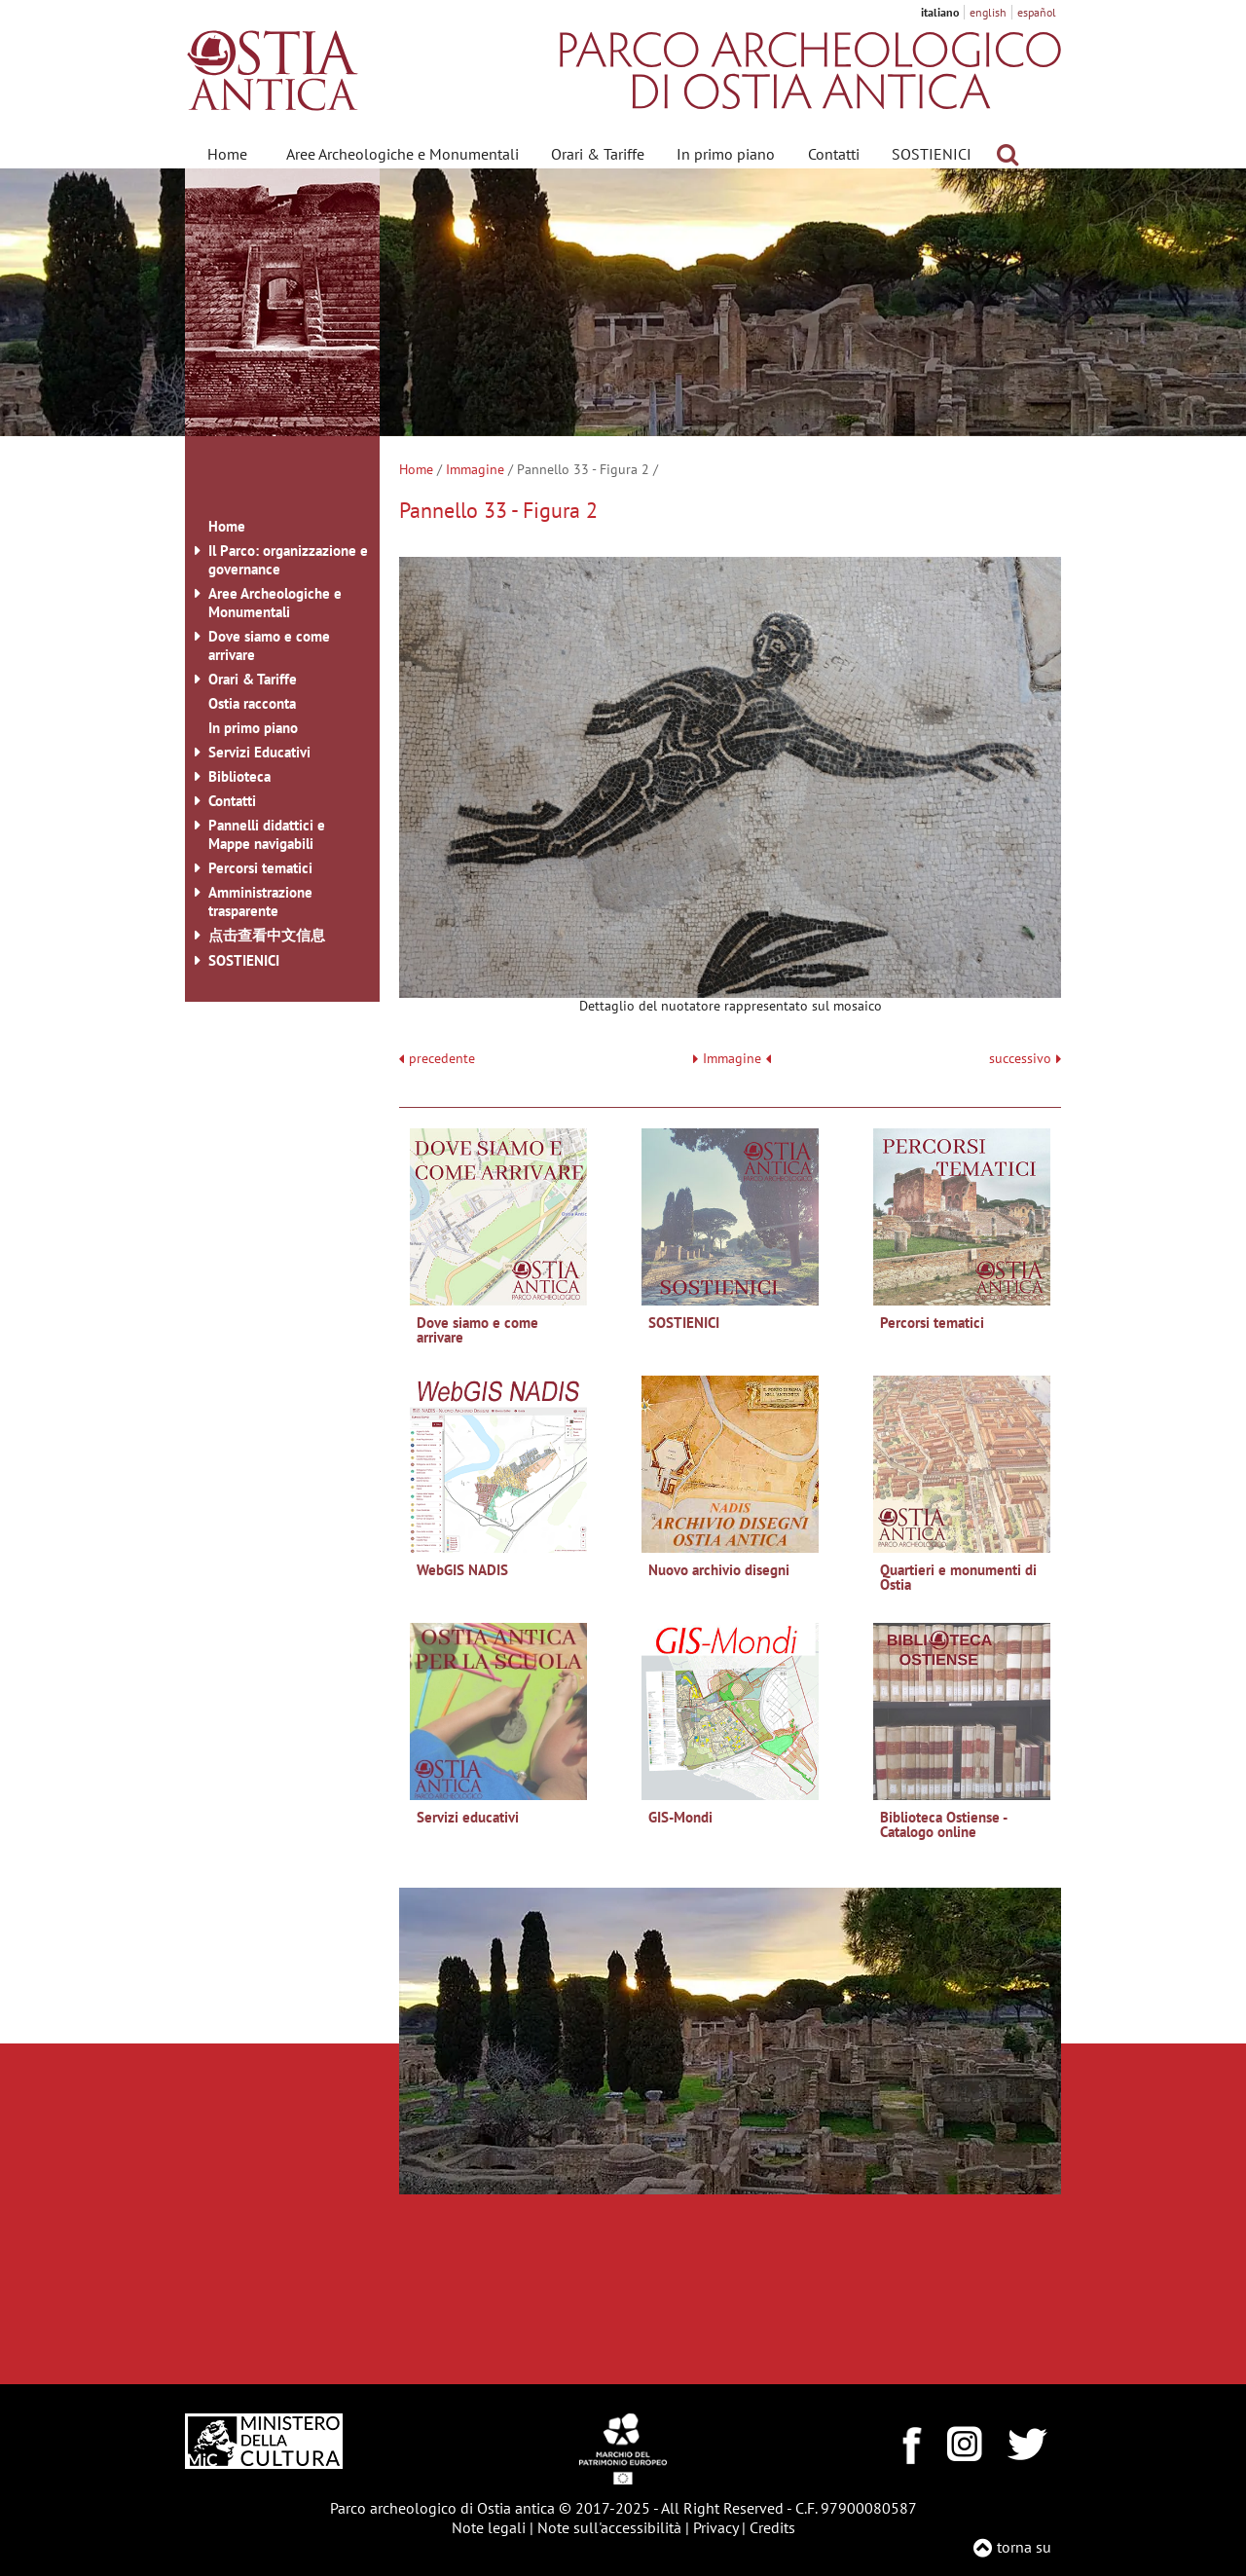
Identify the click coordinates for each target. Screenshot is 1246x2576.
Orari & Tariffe (597, 154)
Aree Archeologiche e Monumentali (402, 154)
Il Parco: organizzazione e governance (288, 559)
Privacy (715, 2527)
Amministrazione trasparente (260, 901)
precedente (442, 1059)
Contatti (834, 154)
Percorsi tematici (260, 868)
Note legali (489, 2527)
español (1036, 12)
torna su (1024, 2547)
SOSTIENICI (931, 154)
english (988, 12)
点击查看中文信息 (266, 935)
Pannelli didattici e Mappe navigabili (266, 834)
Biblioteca (239, 776)
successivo (1025, 1059)
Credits (772, 2527)
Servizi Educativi (259, 752)
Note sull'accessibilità (609, 2527)
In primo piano (726, 154)
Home (227, 154)
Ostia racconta (252, 703)
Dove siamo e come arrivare (269, 645)
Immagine (475, 469)
